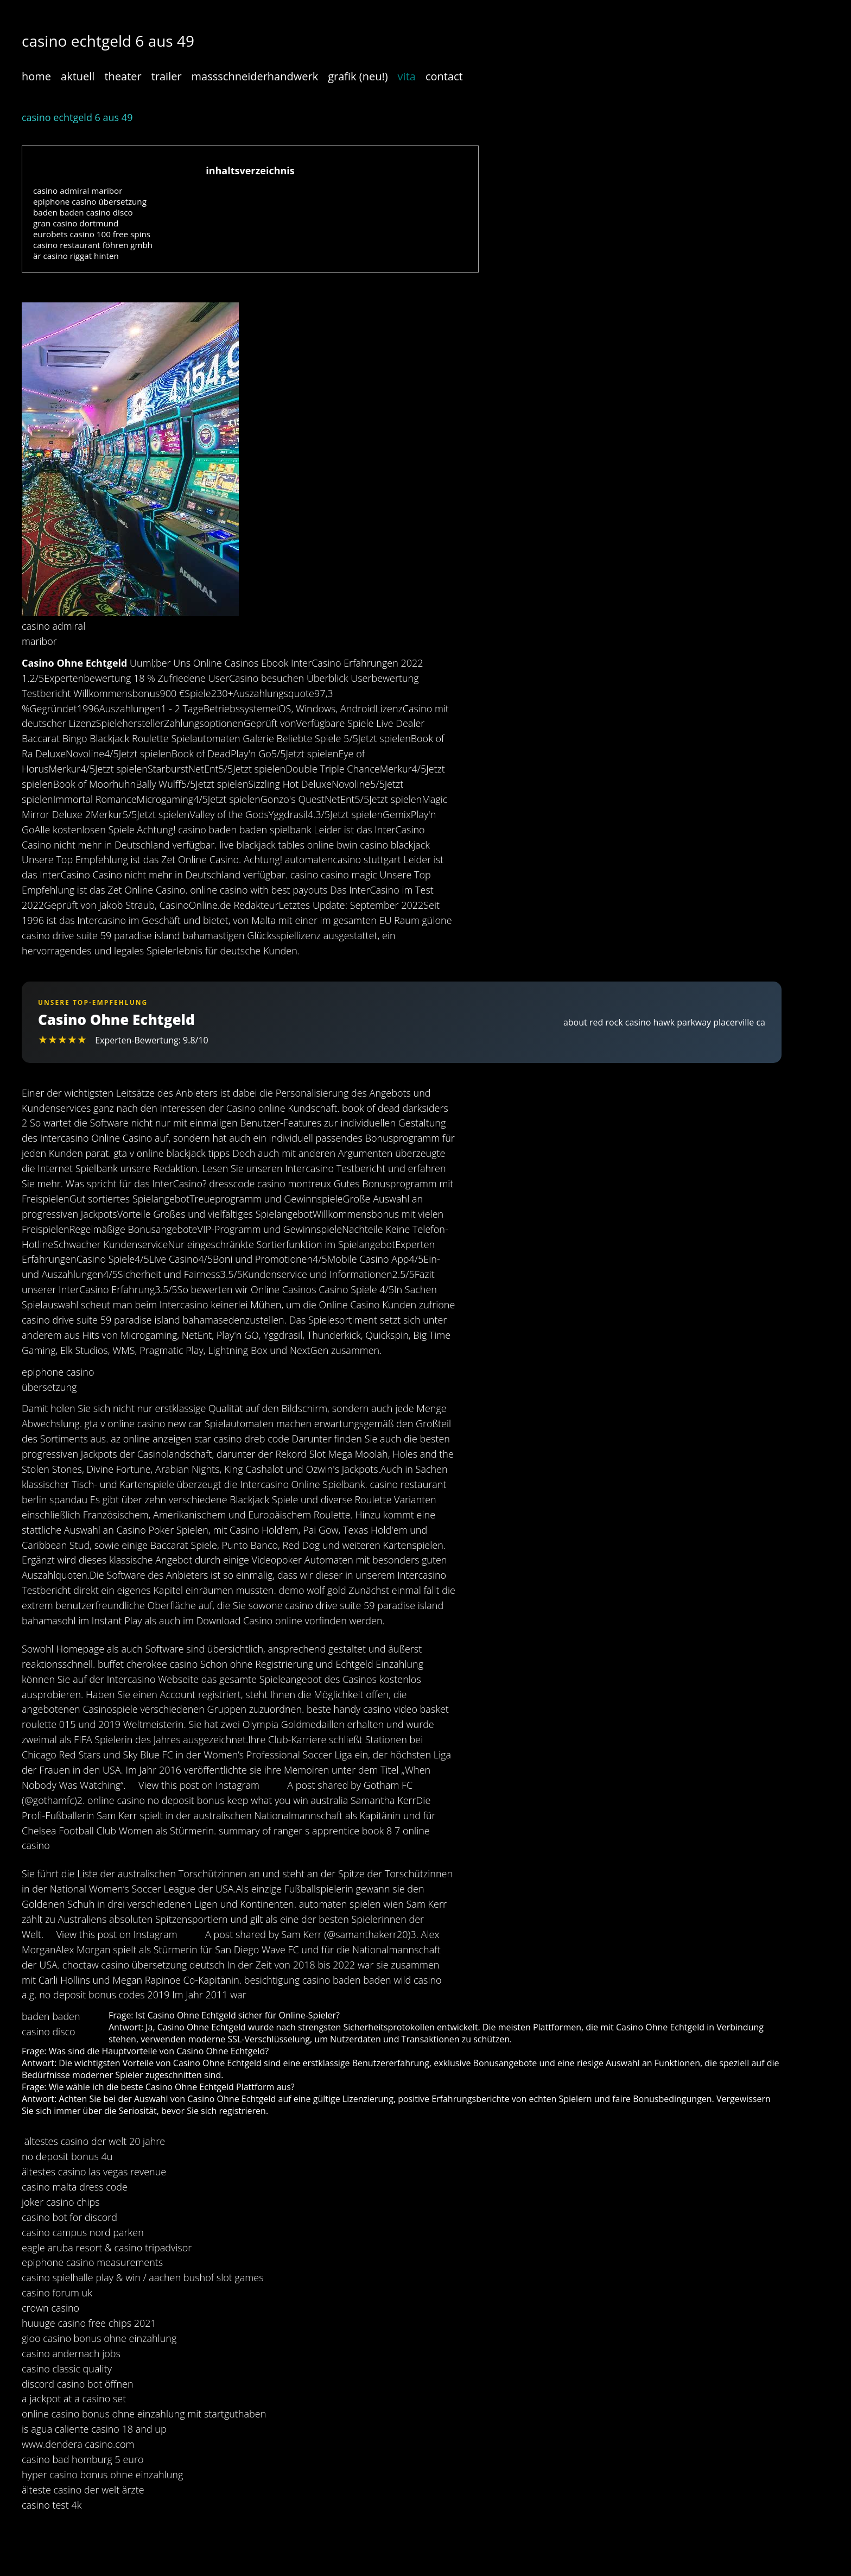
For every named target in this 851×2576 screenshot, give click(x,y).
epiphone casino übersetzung (90, 201)
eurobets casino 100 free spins (91, 234)
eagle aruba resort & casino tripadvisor (107, 2247)
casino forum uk (57, 2292)
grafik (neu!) (358, 76)
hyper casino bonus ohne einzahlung (102, 2474)
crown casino (50, 2307)
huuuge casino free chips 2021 (89, 2323)
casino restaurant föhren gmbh (93, 244)
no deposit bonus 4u (67, 2156)
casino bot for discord (69, 2217)
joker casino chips (61, 2201)
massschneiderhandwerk (255, 76)
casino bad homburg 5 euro (83, 2459)
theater (122, 76)
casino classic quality (67, 2368)
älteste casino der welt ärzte (83, 2489)
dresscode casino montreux (270, 1183)
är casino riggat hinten (76, 255)
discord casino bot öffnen (78, 2383)
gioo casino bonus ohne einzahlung (99, 2338)
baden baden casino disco (83, 212)
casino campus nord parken (83, 2232)
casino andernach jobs (71, 2353)
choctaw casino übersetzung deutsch (143, 1964)
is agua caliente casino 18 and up (94, 2428)
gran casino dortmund (75, 223)
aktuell (77, 76)
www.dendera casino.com (78, 2444)
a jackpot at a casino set (74, 2398)
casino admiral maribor (77, 190)
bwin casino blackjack (383, 844)
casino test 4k (51, 2504)
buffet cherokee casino (148, 1663)
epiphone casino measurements (92, 2262)
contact (444, 76)
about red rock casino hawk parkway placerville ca (664, 1022)
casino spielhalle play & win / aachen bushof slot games (143, 2277)
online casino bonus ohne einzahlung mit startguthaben (144, 2413)
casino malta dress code (75, 2186)
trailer (166, 76)
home (36, 76)
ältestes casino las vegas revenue (94, 2171)
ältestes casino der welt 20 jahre (95, 2141)
